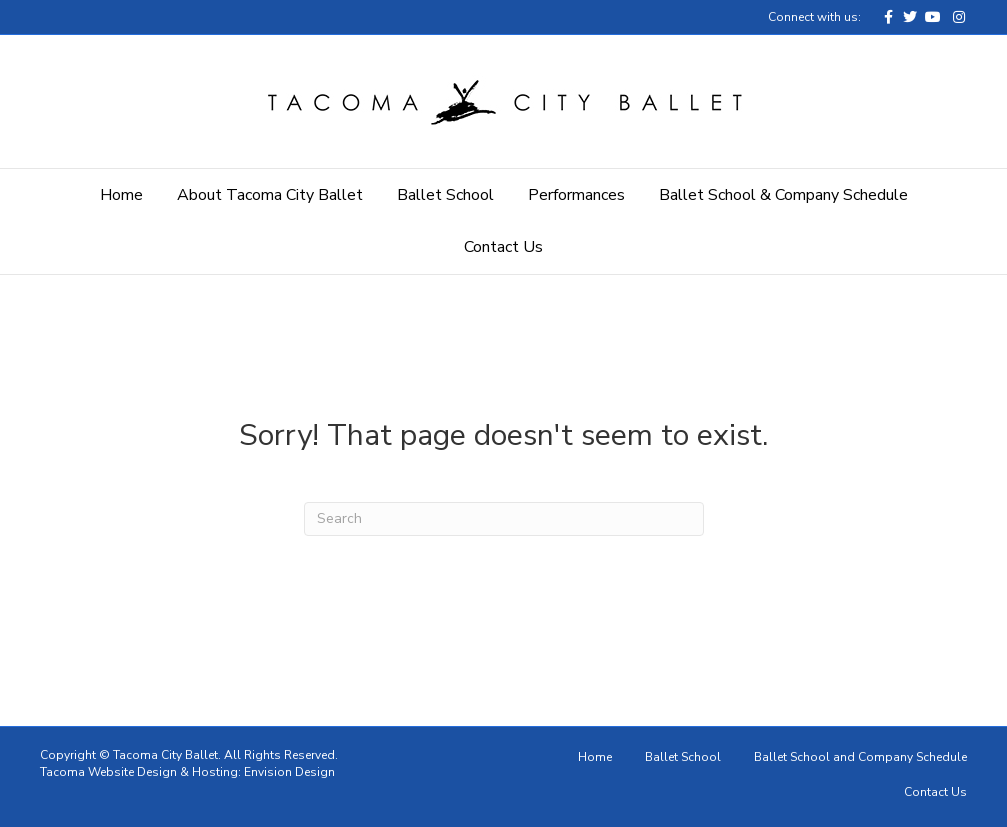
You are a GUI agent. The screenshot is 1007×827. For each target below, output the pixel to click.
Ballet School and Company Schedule (860, 757)
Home (121, 195)
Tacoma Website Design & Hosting (139, 772)
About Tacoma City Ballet (270, 195)
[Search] (504, 519)
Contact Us (503, 247)
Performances (576, 195)
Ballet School (445, 195)
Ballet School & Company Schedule (783, 195)
